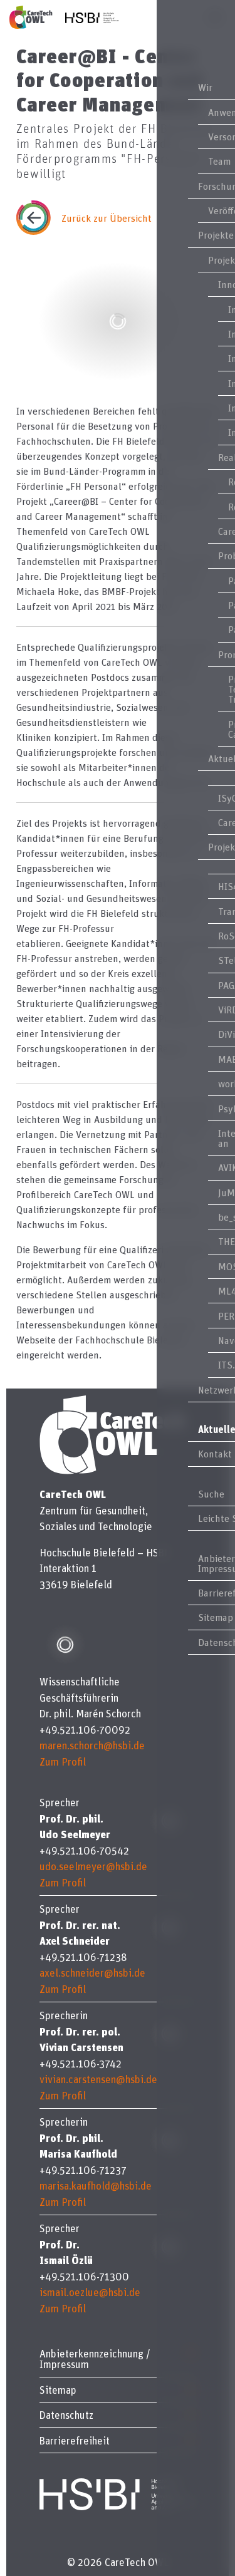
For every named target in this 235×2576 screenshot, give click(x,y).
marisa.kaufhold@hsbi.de (95, 2185)
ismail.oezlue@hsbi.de (89, 2292)
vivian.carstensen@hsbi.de (98, 2079)
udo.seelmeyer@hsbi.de (93, 1866)
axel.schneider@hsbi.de (92, 1972)
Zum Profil (62, 1761)
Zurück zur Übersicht (106, 218)
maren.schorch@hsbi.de (92, 1745)
